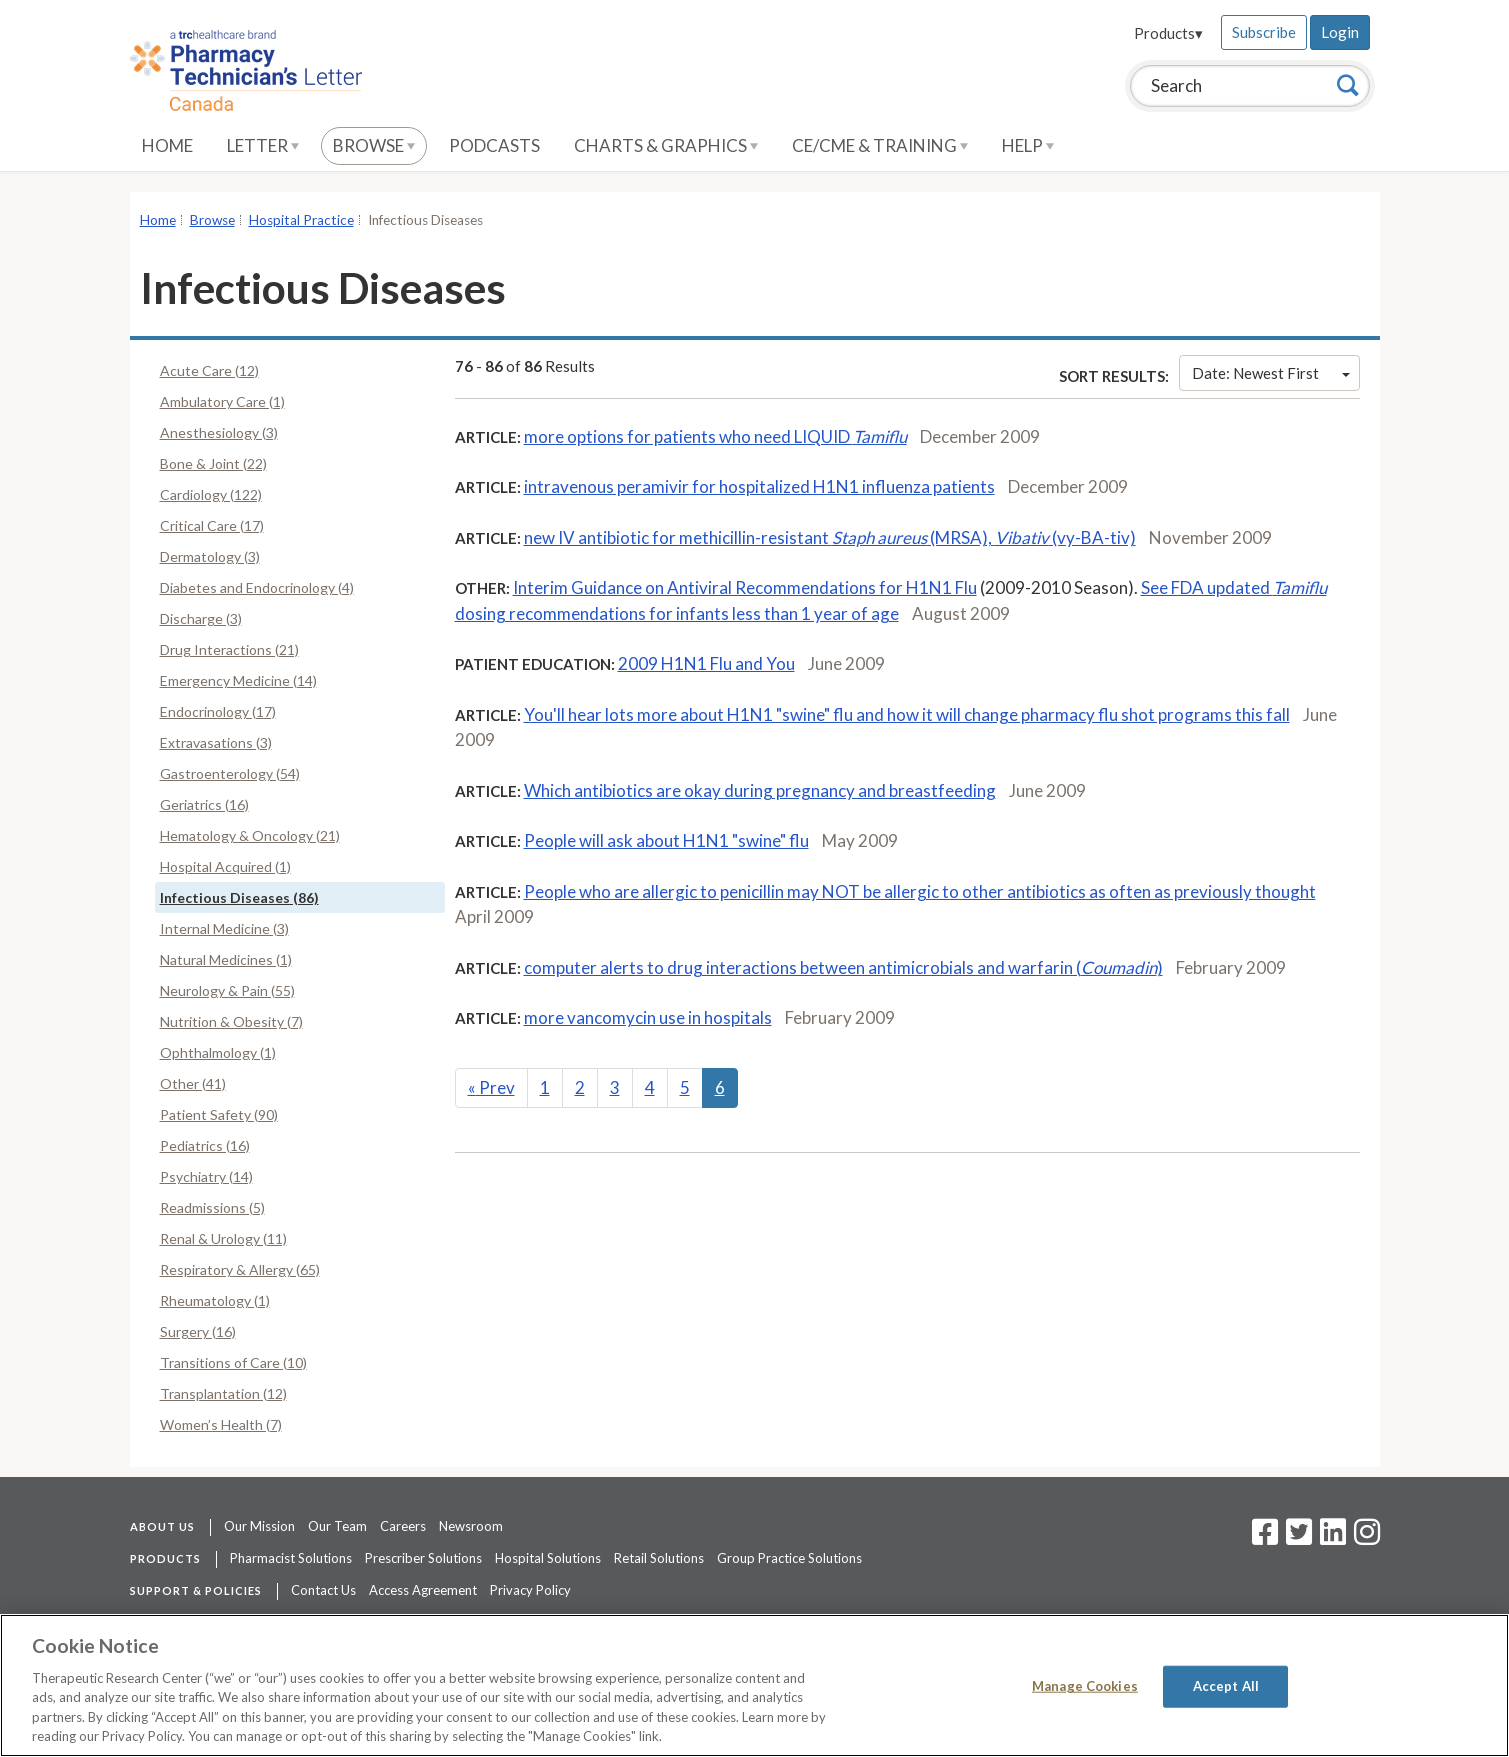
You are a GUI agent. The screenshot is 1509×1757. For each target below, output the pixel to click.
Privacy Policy (530, 1590)
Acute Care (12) (209, 370)
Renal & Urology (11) (223, 1238)
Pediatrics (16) (205, 1145)
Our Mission (259, 1526)
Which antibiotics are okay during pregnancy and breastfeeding (760, 790)
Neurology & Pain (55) (227, 990)
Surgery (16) (198, 1331)
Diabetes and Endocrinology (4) (257, 587)
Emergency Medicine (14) (238, 680)
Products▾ (1168, 33)
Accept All (1226, 1686)
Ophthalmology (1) (218, 1052)
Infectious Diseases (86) (239, 897)
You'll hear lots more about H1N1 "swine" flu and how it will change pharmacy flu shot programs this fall (907, 714)
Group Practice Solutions (789, 1558)
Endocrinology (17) (218, 711)
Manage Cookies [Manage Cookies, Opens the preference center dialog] (1085, 1686)
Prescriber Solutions (423, 1558)
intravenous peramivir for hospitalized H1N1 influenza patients (759, 486)
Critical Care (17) (212, 525)
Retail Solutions (659, 1558)
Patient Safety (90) (219, 1114)
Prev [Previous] (491, 1087)
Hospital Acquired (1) (225, 866)
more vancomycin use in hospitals (648, 1017)
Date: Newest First (1271, 373)
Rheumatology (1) (215, 1300)
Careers (403, 1526)
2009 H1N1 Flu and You (706, 663)
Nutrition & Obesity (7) (231, 1021)
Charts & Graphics (666, 145)
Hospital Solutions (548, 1558)
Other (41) (193, 1083)
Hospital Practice (301, 220)
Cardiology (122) (211, 494)
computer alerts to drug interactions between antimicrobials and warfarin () (843, 967)
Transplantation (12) (223, 1393)
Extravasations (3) (216, 742)
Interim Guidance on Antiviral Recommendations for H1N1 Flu (745, 587)
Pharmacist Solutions (291, 1558)
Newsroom (471, 1526)
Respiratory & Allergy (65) (240, 1269)
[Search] (1348, 85)
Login (1340, 32)
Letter (263, 145)
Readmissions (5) (212, 1207)
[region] (754, 1685)
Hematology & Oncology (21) (250, 835)
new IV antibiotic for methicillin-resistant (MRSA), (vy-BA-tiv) (830, 537)
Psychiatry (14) (206, 1176)
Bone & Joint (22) (213, 463)
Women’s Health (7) (221, 1424)
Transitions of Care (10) (233, 1362)
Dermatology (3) (210, 556)
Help (1028, 145)
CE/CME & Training (880, 145)
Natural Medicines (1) (226, 959)
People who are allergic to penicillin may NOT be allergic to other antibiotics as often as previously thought (920, 891)
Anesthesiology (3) (219, 432)
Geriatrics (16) (204, 804)
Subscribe (1264, 32)
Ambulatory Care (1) (222, 401)
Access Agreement (423, 1590)
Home (167, 145)
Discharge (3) (201, 618)
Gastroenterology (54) (230, 773)
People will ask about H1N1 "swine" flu (666, 840)
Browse (374, 145)
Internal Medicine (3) (224, 928)
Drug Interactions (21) (229, 649)
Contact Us (323, 1590)
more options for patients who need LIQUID (715, 436)
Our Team (337, 1526)
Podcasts (494, 145)
